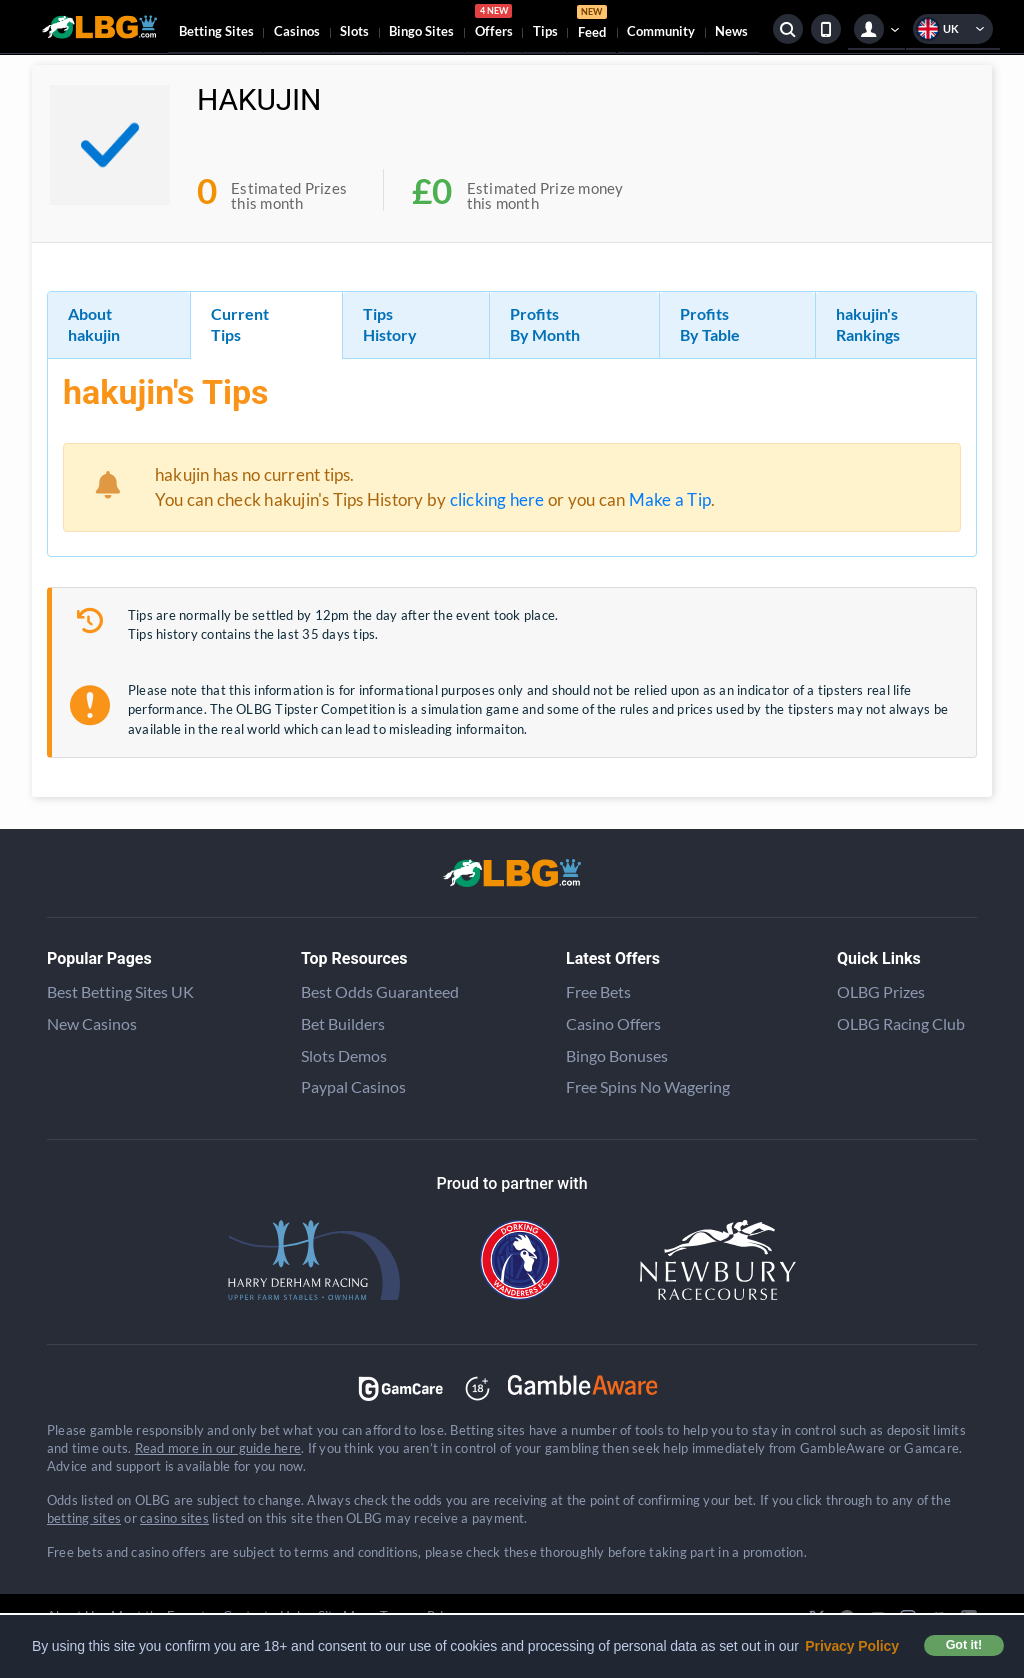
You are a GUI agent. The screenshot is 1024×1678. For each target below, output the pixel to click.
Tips (545, 31)
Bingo (421, 31)
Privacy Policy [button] (852, 1646)
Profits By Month (545, 324)
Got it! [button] (964, 1645)
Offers (494, 24)
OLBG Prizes (881, 991)
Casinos (297, 31)
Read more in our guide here (218, 1448)
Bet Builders (343, 1023)
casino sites (174, 1518)
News (731, 31)
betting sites (84, 1518)
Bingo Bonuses (617, 1055)
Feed (592, 24)
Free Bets (598, 991)
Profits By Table (710, 324)
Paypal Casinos (353, 1086)
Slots (354, 31)
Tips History (390, 324)
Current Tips (240, 324)
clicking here (497, 499)
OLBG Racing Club (901, 1023)
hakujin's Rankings (868, 324)
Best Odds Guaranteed (380, 991)
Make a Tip (670, 499)
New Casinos (92, 1023)
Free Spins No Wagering (648, 1086)
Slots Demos (344, 1055)
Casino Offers (613, 1023)
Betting (216, 31)
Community (661, 31)
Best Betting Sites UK (120, 991)
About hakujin (94, 324)
